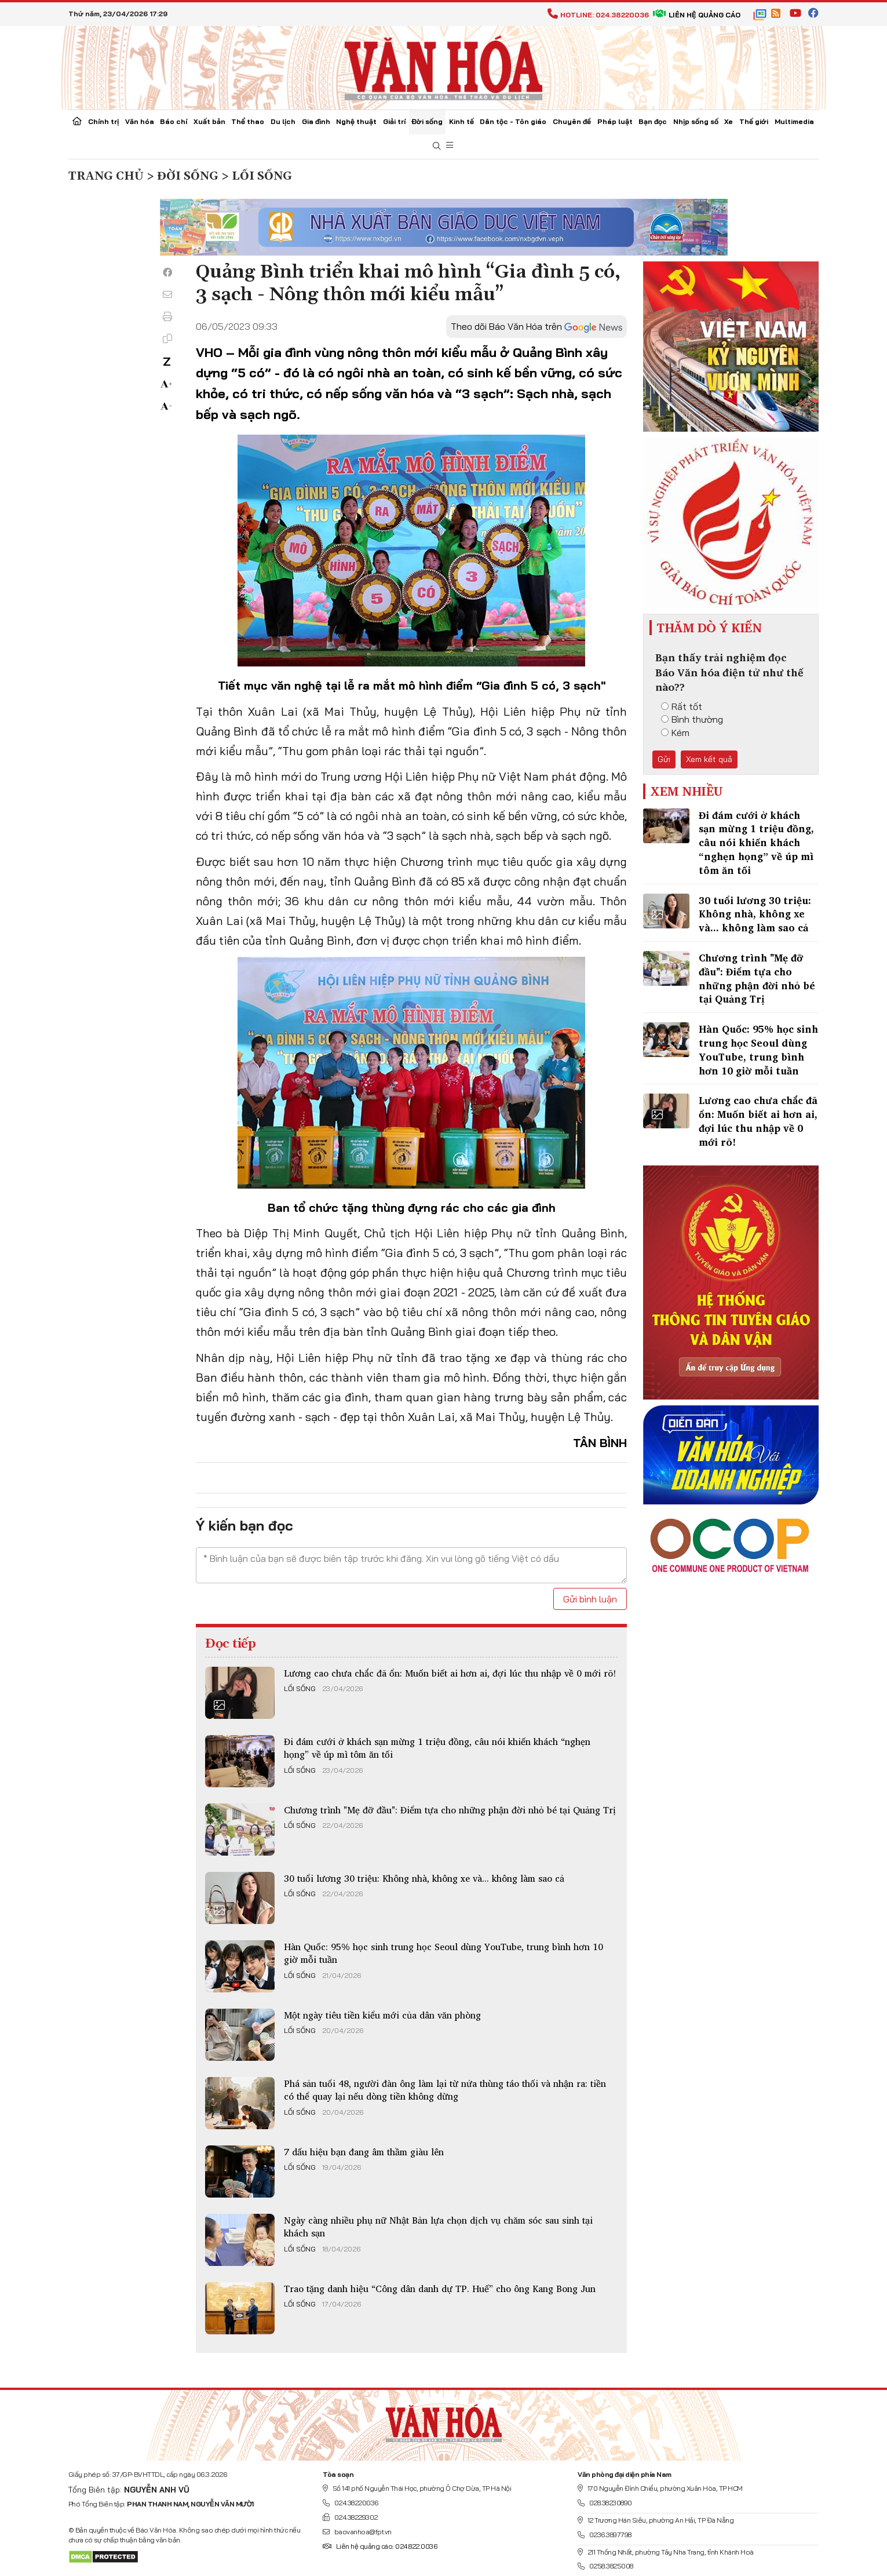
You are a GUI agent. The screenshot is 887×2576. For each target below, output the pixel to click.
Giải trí (394, 121)
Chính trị (103, 121)
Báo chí (173, 121)
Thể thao (247, 121)
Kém (675, 732)
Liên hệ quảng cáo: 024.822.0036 (380, 2546)
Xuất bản (209, 121)
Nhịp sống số (695, 121)
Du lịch (283, 121)
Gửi (664, 759)
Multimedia (794, 121)
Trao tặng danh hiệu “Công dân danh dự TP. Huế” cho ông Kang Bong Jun (440, 2288)
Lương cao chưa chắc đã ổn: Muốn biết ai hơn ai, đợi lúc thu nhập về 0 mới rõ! (450, 1673)
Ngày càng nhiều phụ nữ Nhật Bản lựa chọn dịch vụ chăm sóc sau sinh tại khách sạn (438, 2226)
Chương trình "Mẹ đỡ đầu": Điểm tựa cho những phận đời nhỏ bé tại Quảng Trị (450, 1809)
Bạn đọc (652, 121)
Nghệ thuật (356, 121)
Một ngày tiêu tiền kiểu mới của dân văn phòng (382, 2015)
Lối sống (300, 1688)
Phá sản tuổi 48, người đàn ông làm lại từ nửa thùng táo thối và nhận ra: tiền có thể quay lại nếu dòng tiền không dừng (445, 2090)
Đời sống (427, 121)
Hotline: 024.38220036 (598, 14)
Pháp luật (615, 121)
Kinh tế (461, 121)
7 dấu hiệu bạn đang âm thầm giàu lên (364, 2151)
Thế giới (753, 121)
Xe (728, 121)
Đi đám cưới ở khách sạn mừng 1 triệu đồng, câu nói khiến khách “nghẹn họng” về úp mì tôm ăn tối (437, 1748)
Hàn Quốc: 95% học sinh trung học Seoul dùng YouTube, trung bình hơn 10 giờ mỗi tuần (443, 1953)
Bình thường (692, 719)
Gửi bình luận (590, 1599)
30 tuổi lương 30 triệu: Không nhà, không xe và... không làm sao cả (424, 1878)
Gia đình (316, 121)
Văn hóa (139, 121)
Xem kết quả (709, 759)
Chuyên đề (572, 121)
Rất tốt (681, 706)
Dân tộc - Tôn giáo (513, 121)
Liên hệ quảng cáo (696, 14)
